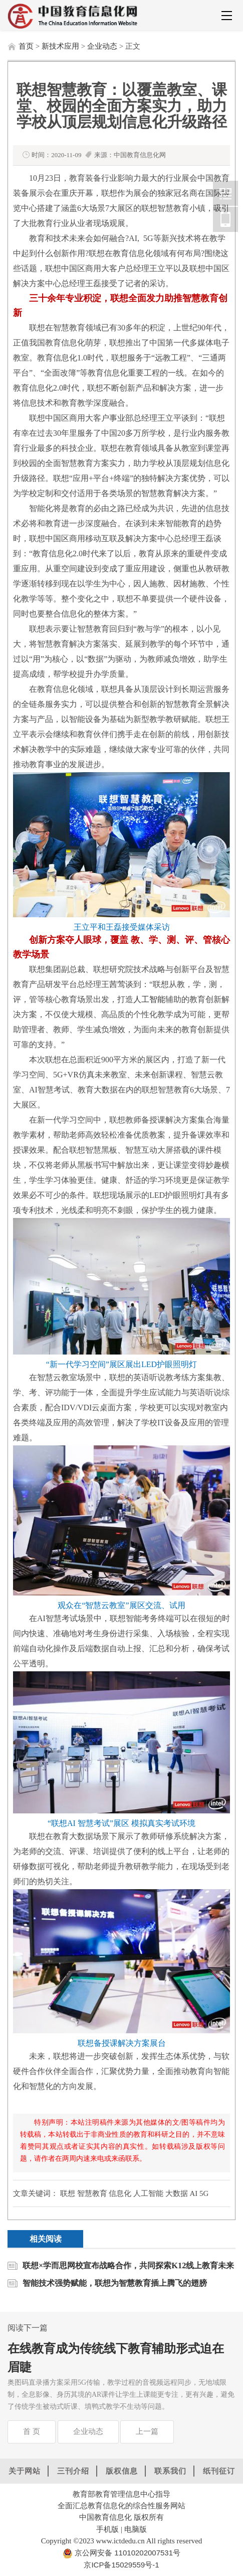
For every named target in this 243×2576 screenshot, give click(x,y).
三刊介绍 (73, 2471)
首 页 (31, 2431)
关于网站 (25, 2471)
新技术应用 (60, 46)
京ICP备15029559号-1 (121, 2564)
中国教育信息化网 (225, 193)
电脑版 (135, 2529)
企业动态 (102, 46)
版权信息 (122, 2471)
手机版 (107, 2529)
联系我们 (170, 2471)
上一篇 (147, 2431)
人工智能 (149, 999)
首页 (26, 46)
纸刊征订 (219, 2471)
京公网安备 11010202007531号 (126, 2552)
